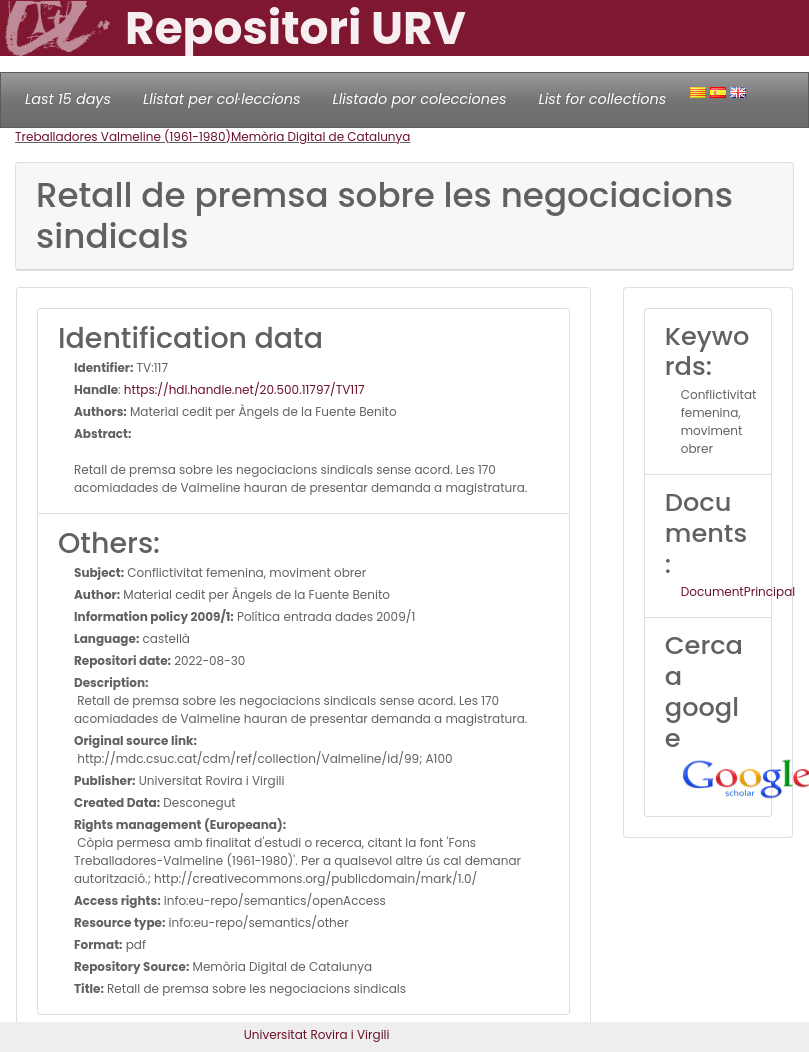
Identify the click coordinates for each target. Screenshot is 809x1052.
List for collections (602, 99)
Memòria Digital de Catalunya (321, 136)
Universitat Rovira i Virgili (317, 1034)
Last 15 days (68, 99)
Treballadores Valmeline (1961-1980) (123, 136)
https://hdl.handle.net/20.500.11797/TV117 (244, 389)
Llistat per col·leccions (222, 99)
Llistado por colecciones (420, 99)
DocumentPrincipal (738, 591)
